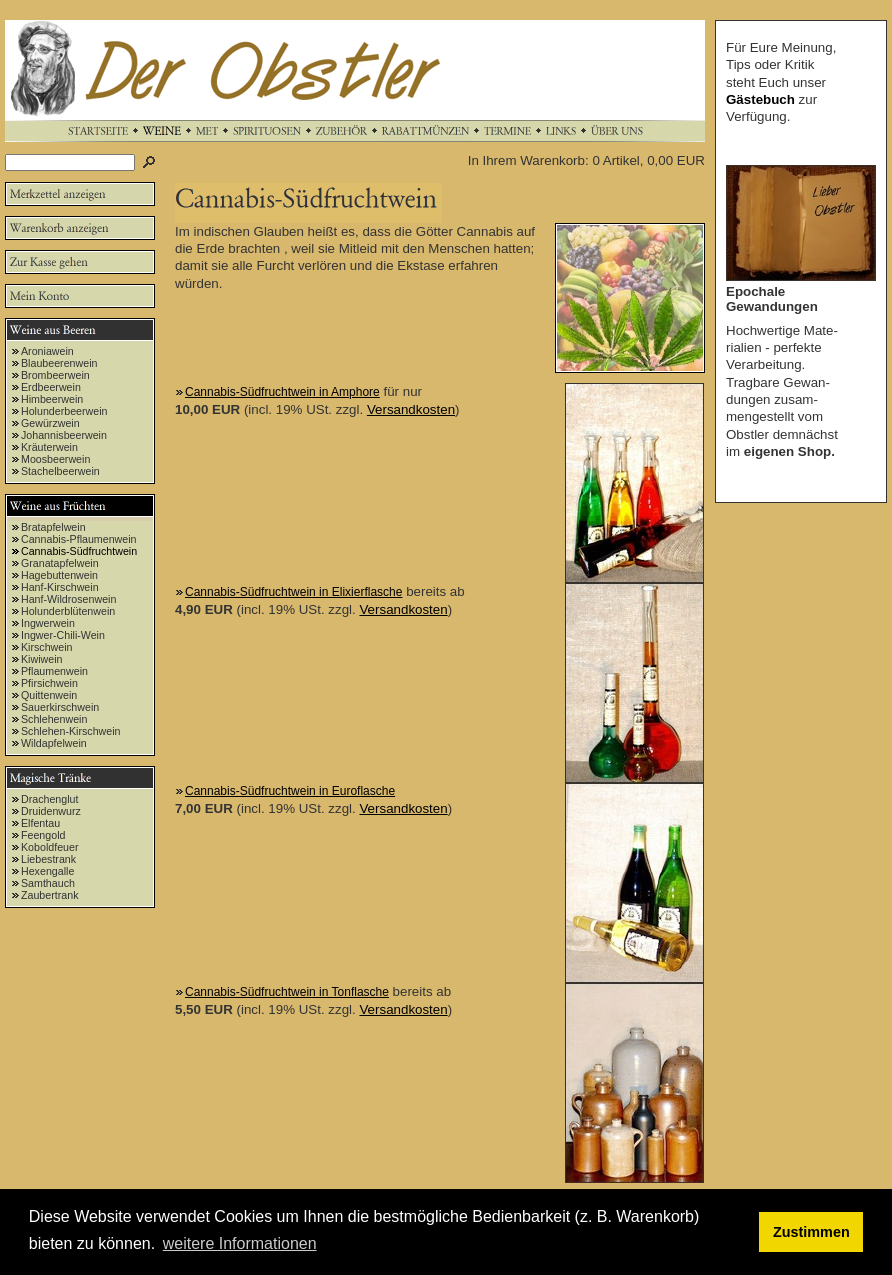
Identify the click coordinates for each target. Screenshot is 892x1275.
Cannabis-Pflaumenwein (79, 539)
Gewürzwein (50, 423)
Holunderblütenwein (68, 611)
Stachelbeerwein (60, 471)
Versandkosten (411, 409)
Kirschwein (47, 647)
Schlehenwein (54, 719)
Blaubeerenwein (59, 363)
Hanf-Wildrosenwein (68, 599)
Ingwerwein (48, 623)
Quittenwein (49, 695)
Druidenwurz (51, 811)
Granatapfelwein (60, 563)
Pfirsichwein (49, 683)
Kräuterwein (49, 447)
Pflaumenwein (54, 671)
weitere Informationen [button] (240, 1243)
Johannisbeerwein (64, 435)
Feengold (43, 835)
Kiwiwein (41, 659)
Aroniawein (47, 351)
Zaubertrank (49, 895)
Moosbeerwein (55, 459)
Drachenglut (49, 799)
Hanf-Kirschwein (60, 587)
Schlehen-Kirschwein (71, 731)
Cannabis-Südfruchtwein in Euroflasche (290, 791)
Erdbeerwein (51, 387)
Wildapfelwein (54, 743)
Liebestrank (48, 859)
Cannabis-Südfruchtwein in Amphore (282, 392)
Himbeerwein (52, 399)
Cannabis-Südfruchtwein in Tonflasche (287, 992)
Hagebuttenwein (59, 575)
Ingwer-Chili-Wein (63, 635)
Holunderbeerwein (64, 411)
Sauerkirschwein (60, 707)
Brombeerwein (55, 375)
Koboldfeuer (49, 847)
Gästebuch (760, 99)
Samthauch (48, 883)
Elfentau (40, 823)
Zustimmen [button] (811, 1232)
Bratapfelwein (53, 527)
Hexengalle (47, 871)
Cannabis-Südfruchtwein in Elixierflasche (293, 592)
